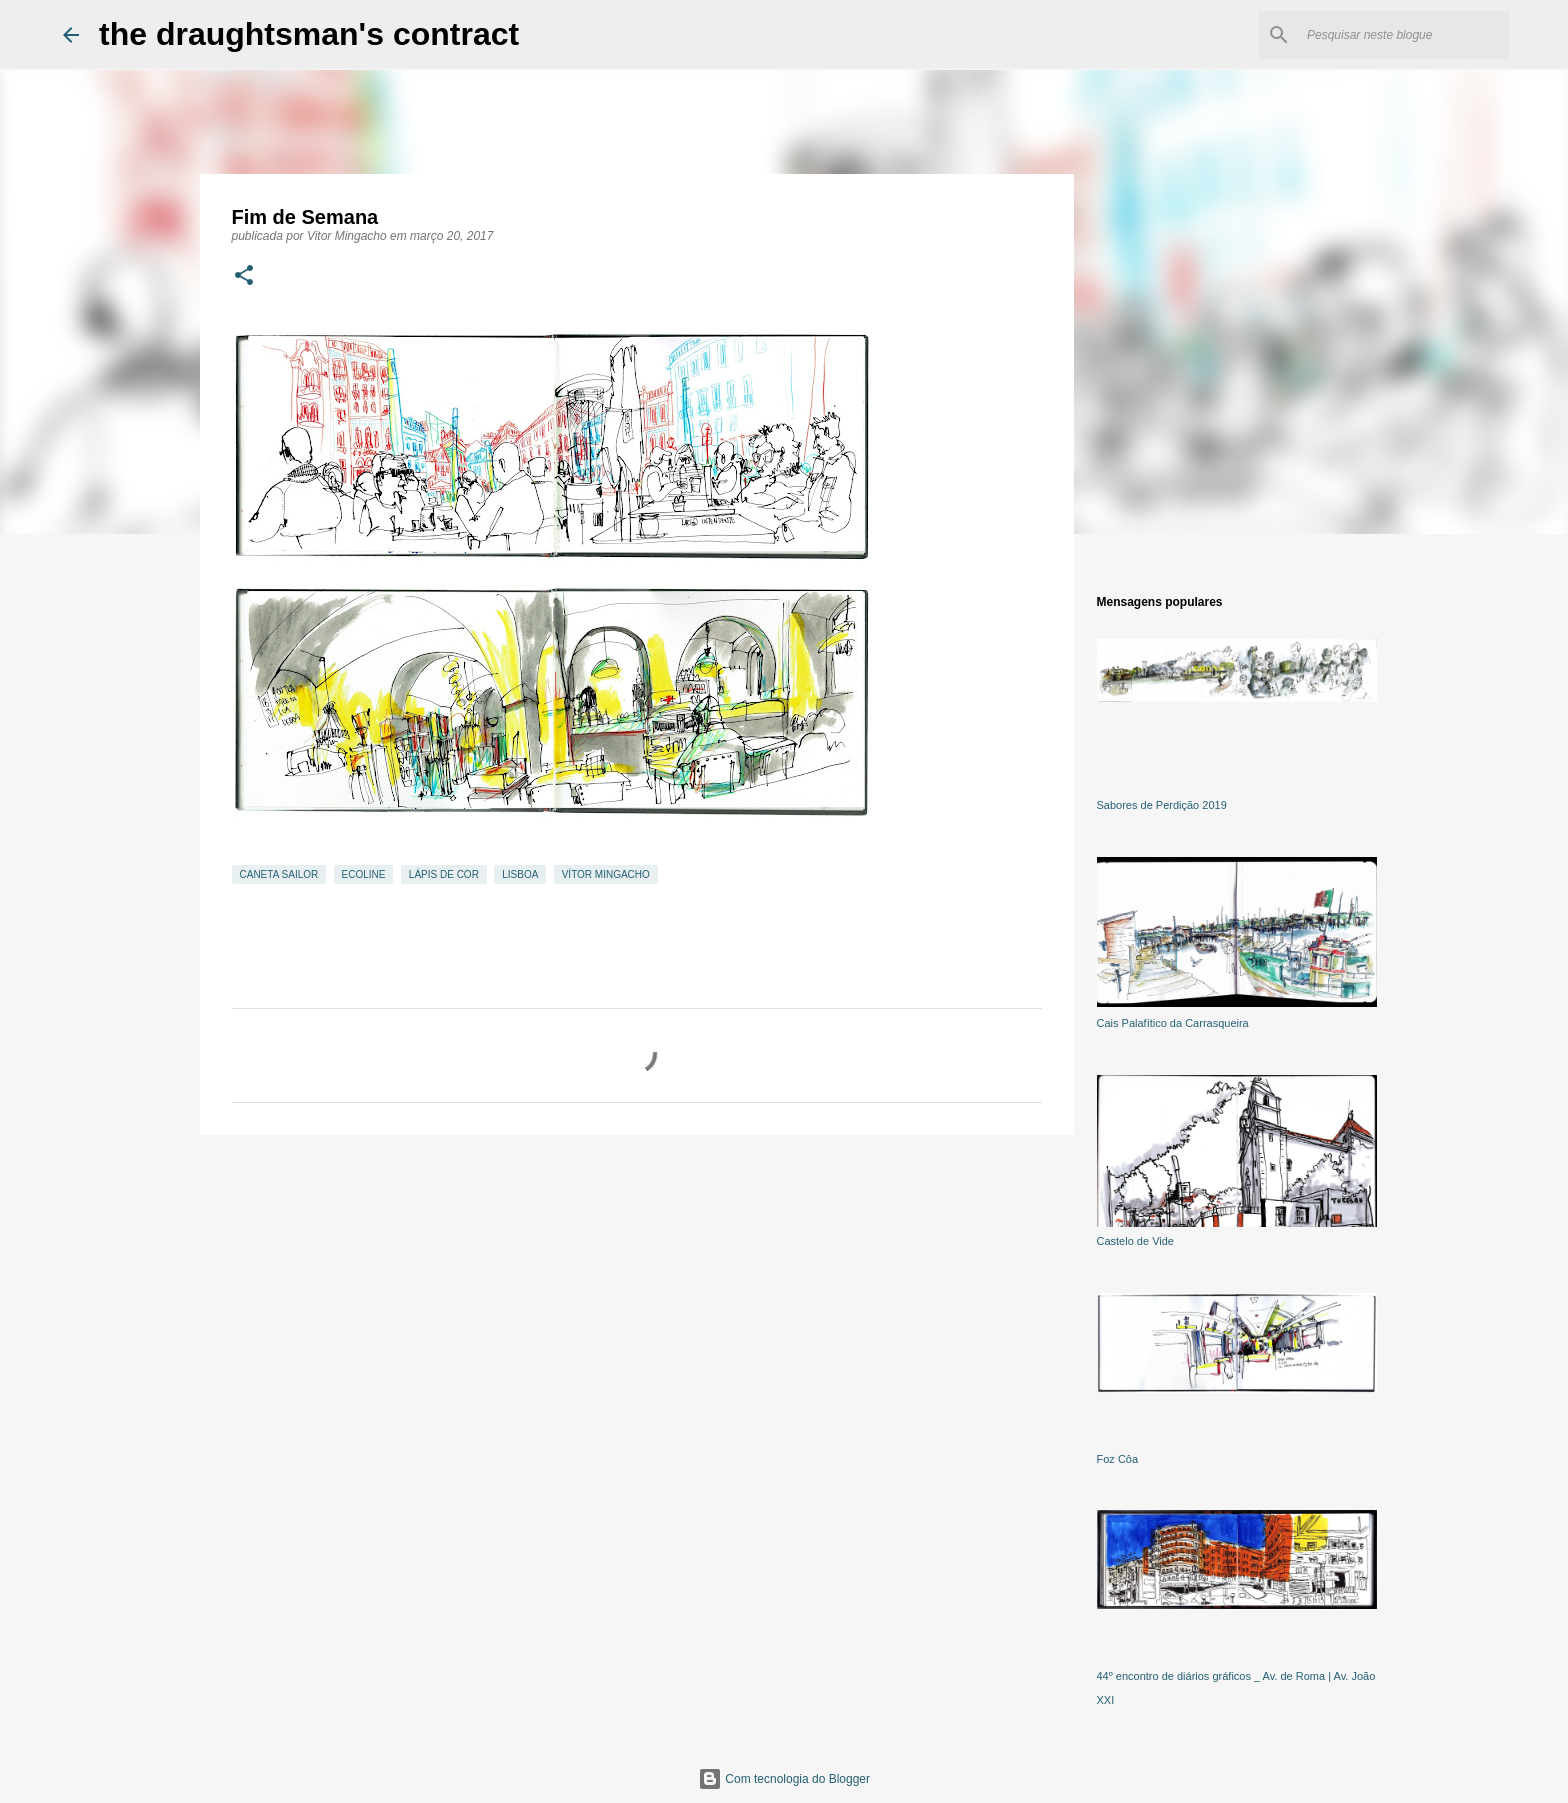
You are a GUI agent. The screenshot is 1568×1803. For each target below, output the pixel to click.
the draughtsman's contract (309, 34)
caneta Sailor (279, 874)
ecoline (364, 874)
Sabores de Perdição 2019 (1162, 805)
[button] (244, 277)
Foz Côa (1118, 1459)
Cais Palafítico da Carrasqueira (1173, 1023)
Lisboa (520, 874)
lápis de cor (444, 874)
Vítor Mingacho (606, 874)
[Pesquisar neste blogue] (1404, 35)
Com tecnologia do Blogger (784, 1779)
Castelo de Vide (1135, 1241)
